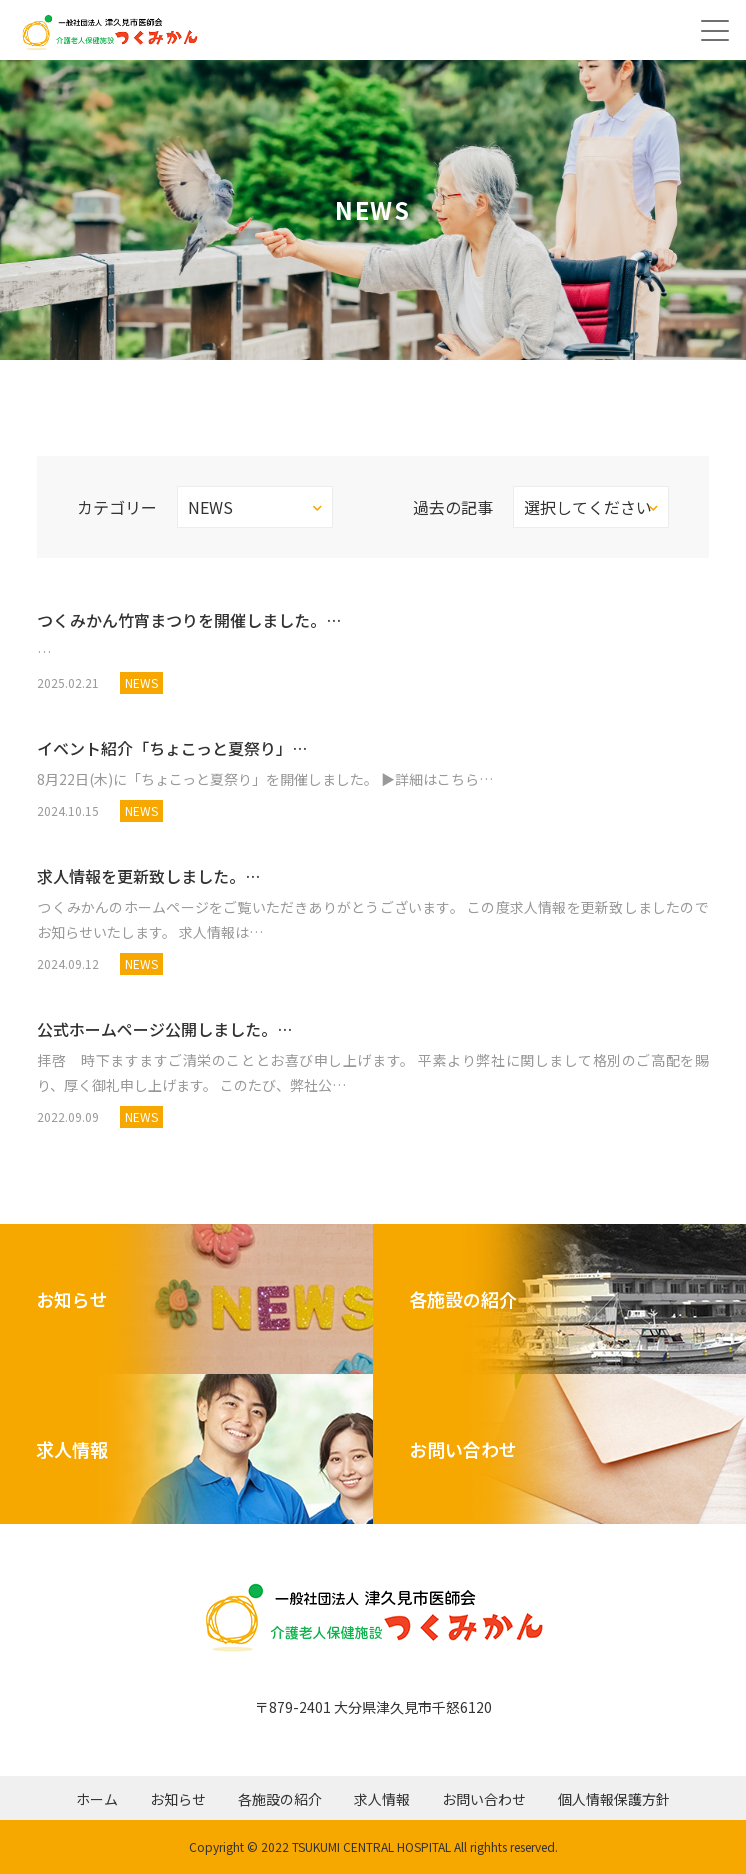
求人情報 (382, 1799)
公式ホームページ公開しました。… (164, 1029)
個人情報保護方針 (614, 1799)
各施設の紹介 (280, 1799)
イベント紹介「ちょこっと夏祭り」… (172, 748)
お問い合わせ (484, 1799)
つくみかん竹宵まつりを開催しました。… (189, 620)
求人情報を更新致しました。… (148, 876)
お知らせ (178, 1799)
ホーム (97, 1799)
